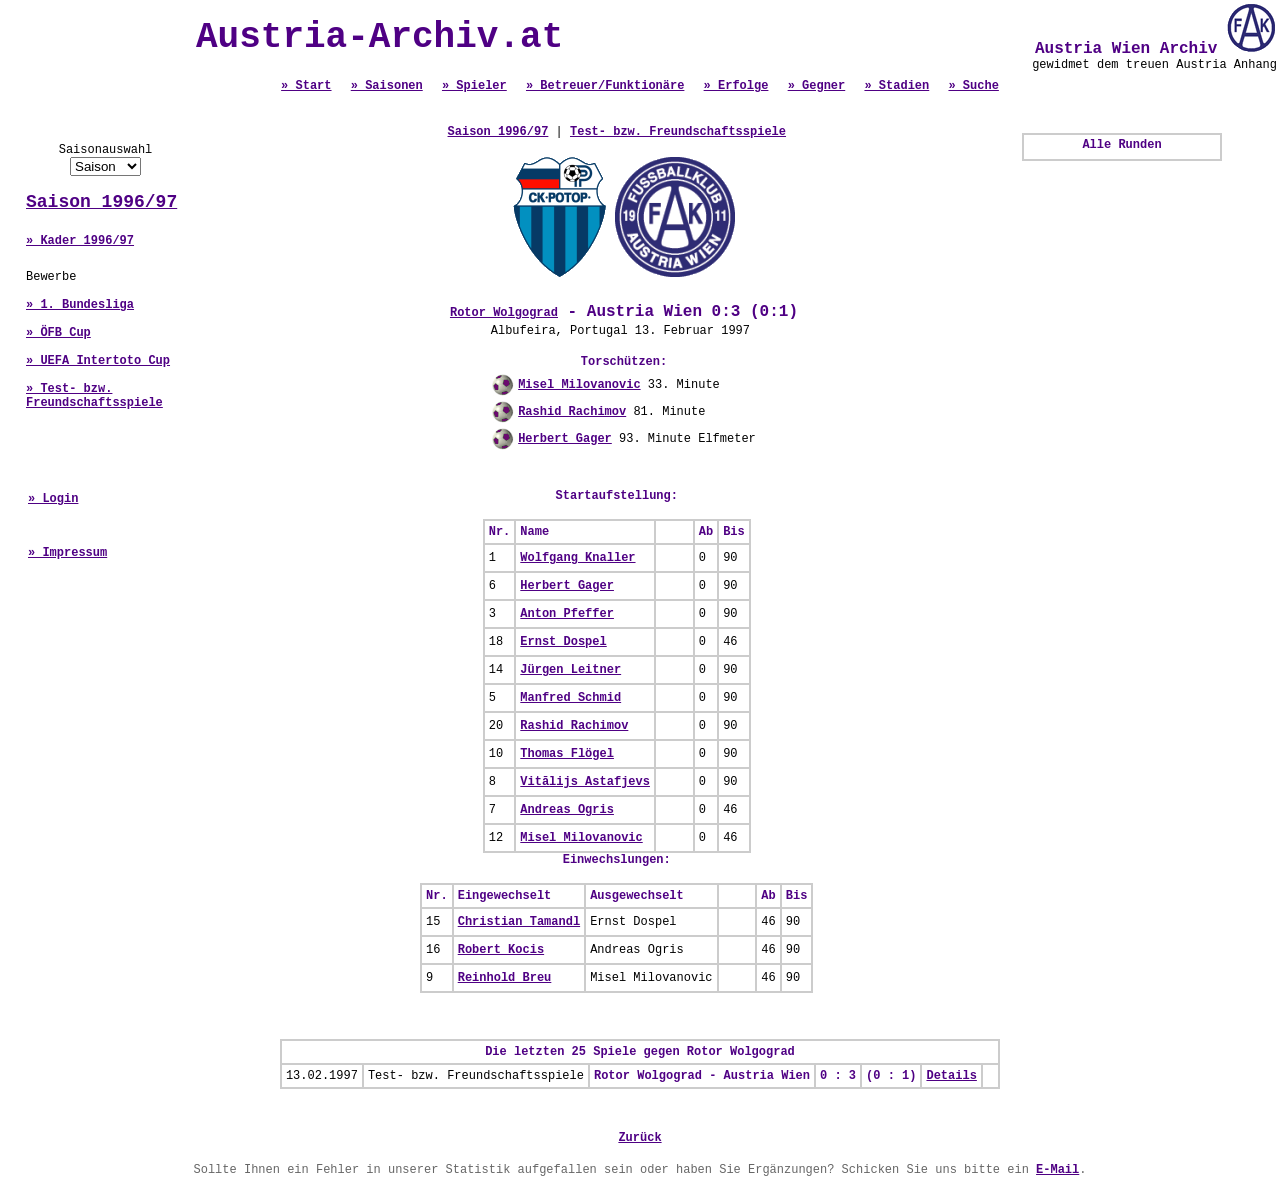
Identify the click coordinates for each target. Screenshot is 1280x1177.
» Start (306, 86)
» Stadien (896, 86)
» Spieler (474, 86)
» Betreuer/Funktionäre (605, 86)
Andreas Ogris (567, 810)
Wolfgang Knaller (577, 558)
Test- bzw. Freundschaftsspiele (678, 132)
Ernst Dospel (563, 642)
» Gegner (817, 86)
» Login (53, 499)
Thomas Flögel (567, 754)
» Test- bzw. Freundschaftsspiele (94, 396)
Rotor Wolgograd (504, 313)
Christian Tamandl (519, 922)
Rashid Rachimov (572, 412)
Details (951, 1076)
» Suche (973, 86)
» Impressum (67, 553)
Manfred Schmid (570, 698)
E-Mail (1057, 1170)
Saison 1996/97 (101, 202)
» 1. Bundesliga (80, 305)
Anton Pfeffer (567, 614)
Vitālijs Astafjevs (585, 782)
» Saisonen (387, 86)
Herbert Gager (565, 439)
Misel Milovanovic (579, 385)
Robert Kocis (501, 950)
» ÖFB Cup (58, 333)
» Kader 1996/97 (80, 241)
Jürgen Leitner (570, 670)
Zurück (639, 1138)
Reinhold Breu (505, 978)
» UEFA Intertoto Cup (98, 361)
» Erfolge (736, 86)
